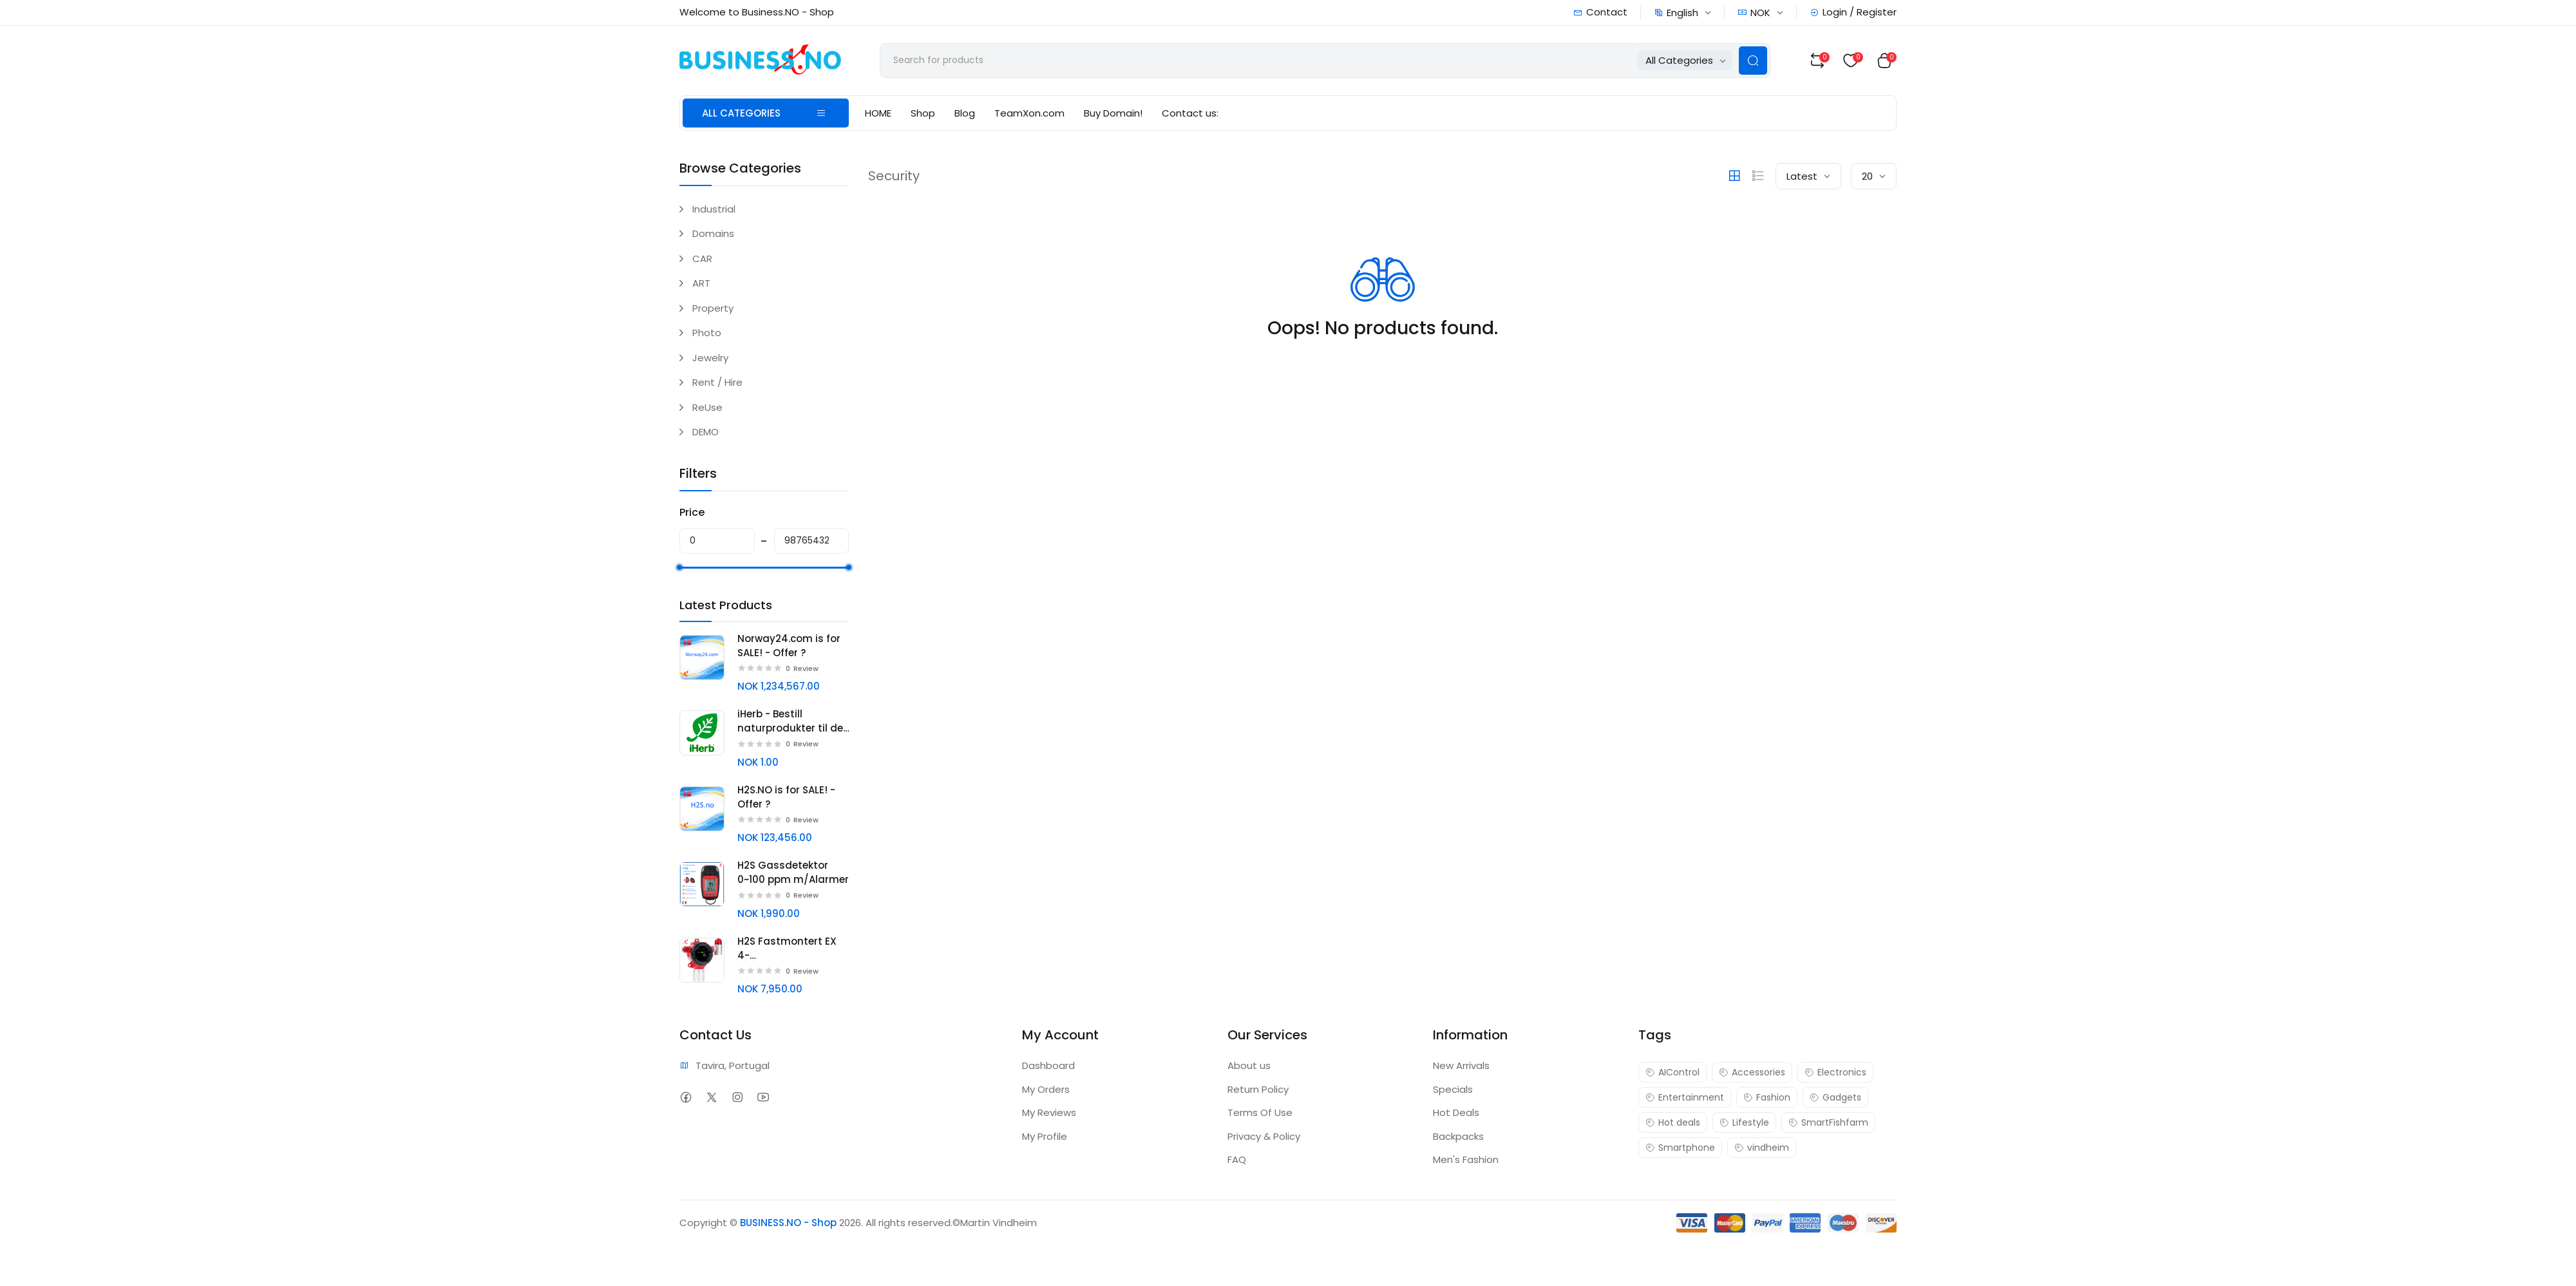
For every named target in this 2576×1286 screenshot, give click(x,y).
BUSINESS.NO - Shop (788, 1222)
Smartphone (1680, 1147)
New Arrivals (1461, 1065)
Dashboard (1048, 1065)
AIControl (1672, 1072)
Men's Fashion (1466, 1159)
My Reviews (1049, 1112)
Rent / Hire (717, 382)
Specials (1453, 1089)
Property (713, 308)
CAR (702, 258)
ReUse (707, 407)
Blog (964, 113)
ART (701, 283)
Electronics (1835, 1072)
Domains (713, 233)
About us (1249, 1065)
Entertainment (1684, 1097)
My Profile (1044, 1136)
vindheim (1761, 1147)
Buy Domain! (1113, 113)
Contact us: (1190, 113)
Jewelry (710, 357)
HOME (878, 113)
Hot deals (1672, 1122)
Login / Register (1853, 12)
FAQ (1236, 1159)
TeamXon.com (1029, 113)
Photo (706, 332)
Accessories (1752, 1072)
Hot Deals (1456, 1112)
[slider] (679, 567)
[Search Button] (1753, 60)
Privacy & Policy (1263, 1136)
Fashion (1766, 1097)
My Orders (1046, 1089)
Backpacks (1458, 1136)
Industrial (713, 209)
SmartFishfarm (1828, 1122)
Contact (1600, 12)
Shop (923, 113)
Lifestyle (1744, 1122)
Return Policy (1258, 1089)
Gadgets (1835, 1097)
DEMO (705, 432)
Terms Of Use (1260, 1112)
